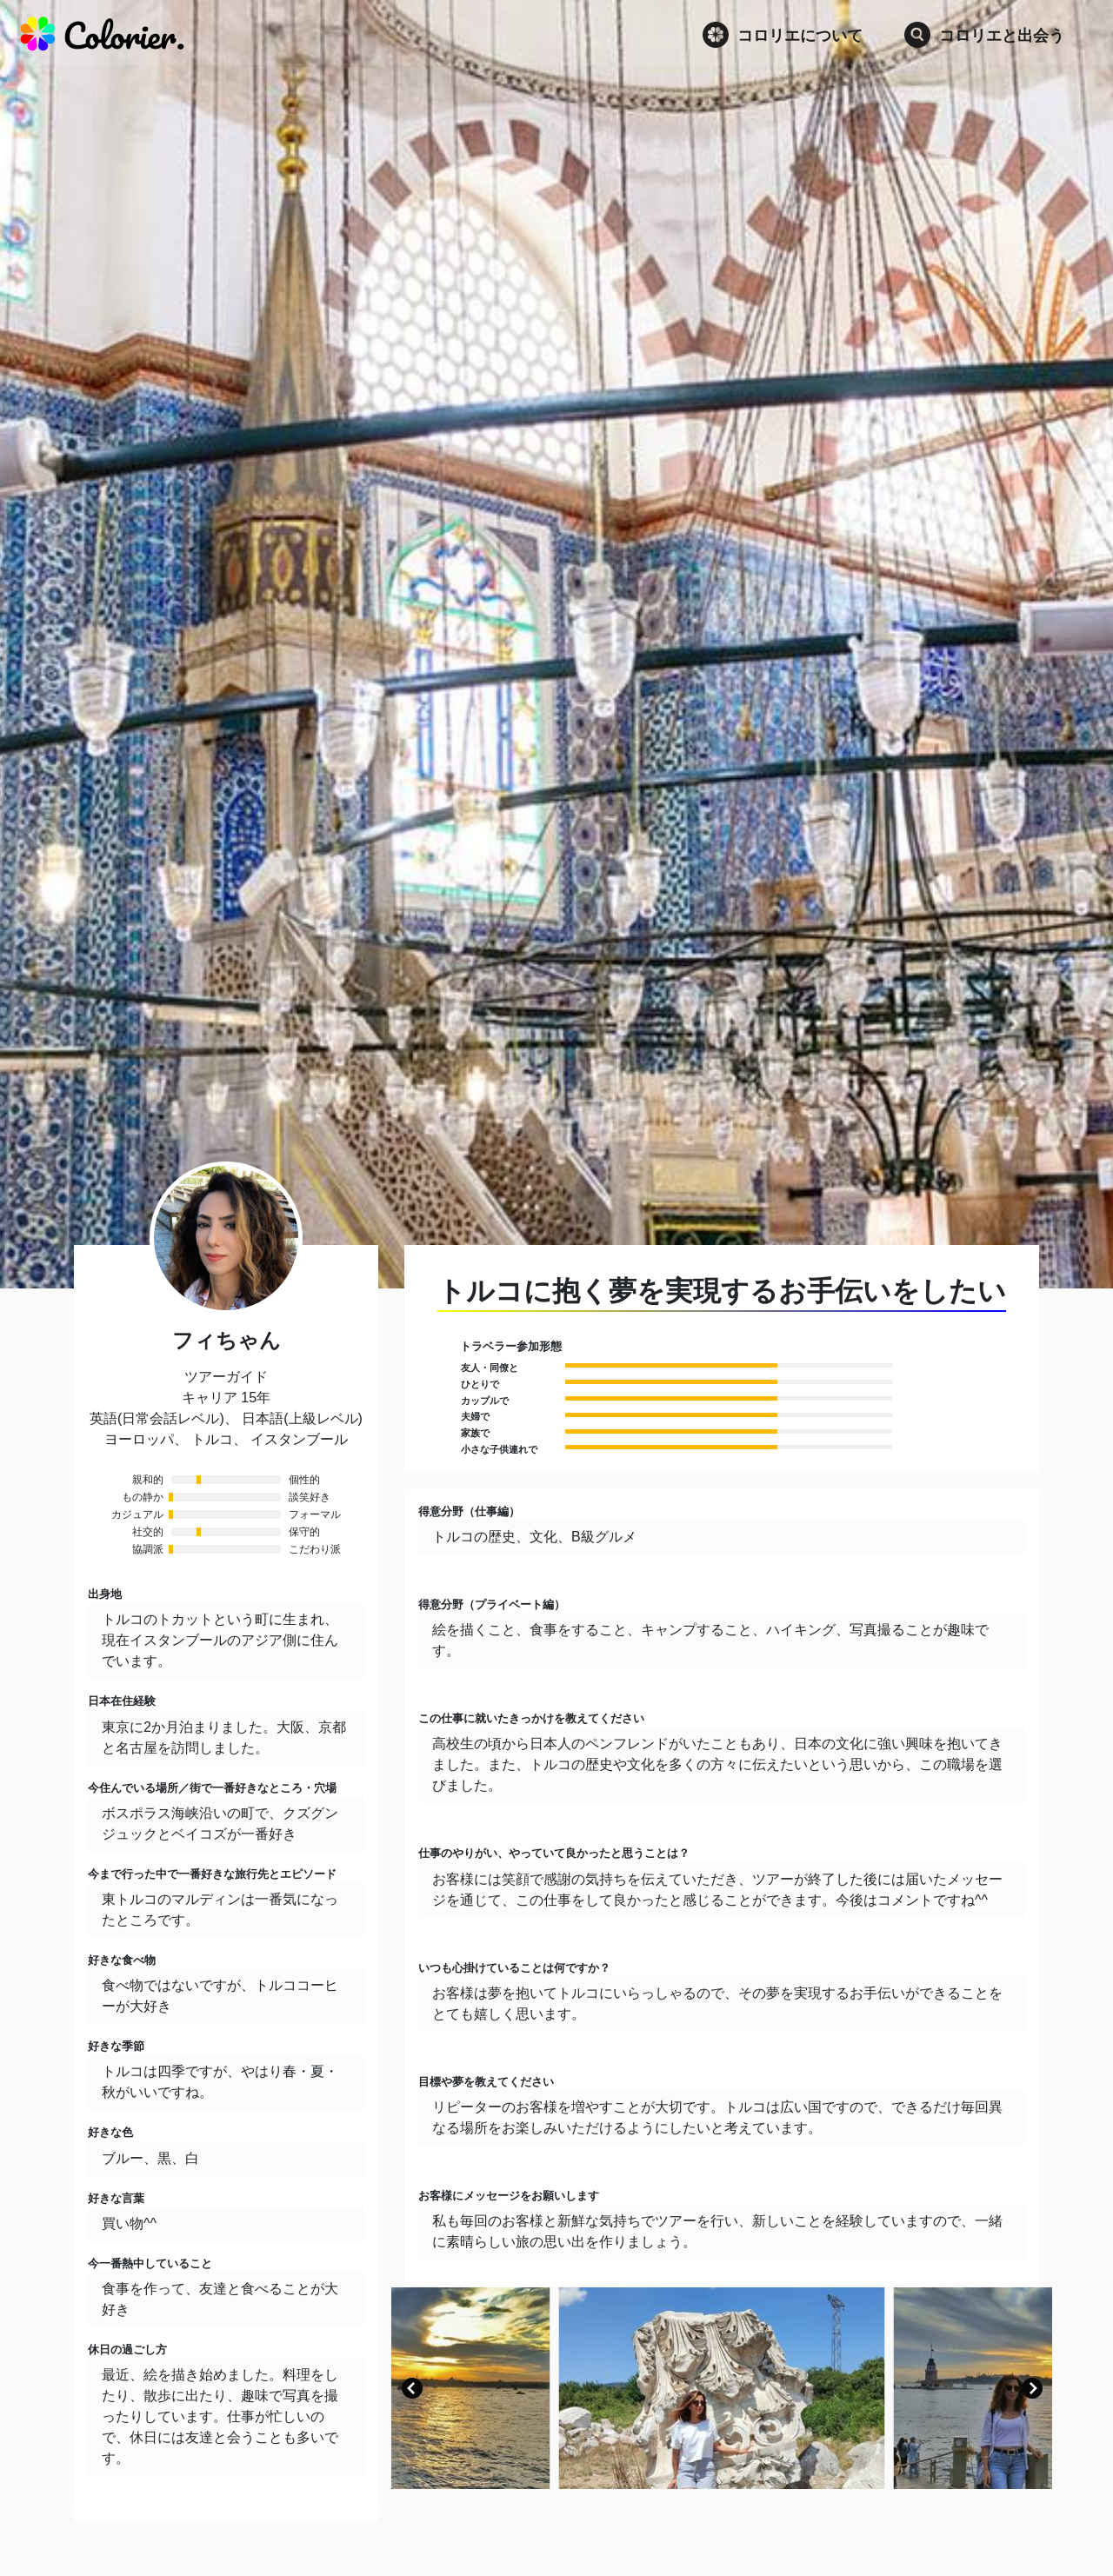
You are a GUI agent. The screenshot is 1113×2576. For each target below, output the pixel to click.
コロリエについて (783, 35)
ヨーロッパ (139, 1439)
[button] (411, 2388)
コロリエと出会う (984, 35)
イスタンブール (299, 1439)
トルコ (212, 1439)
